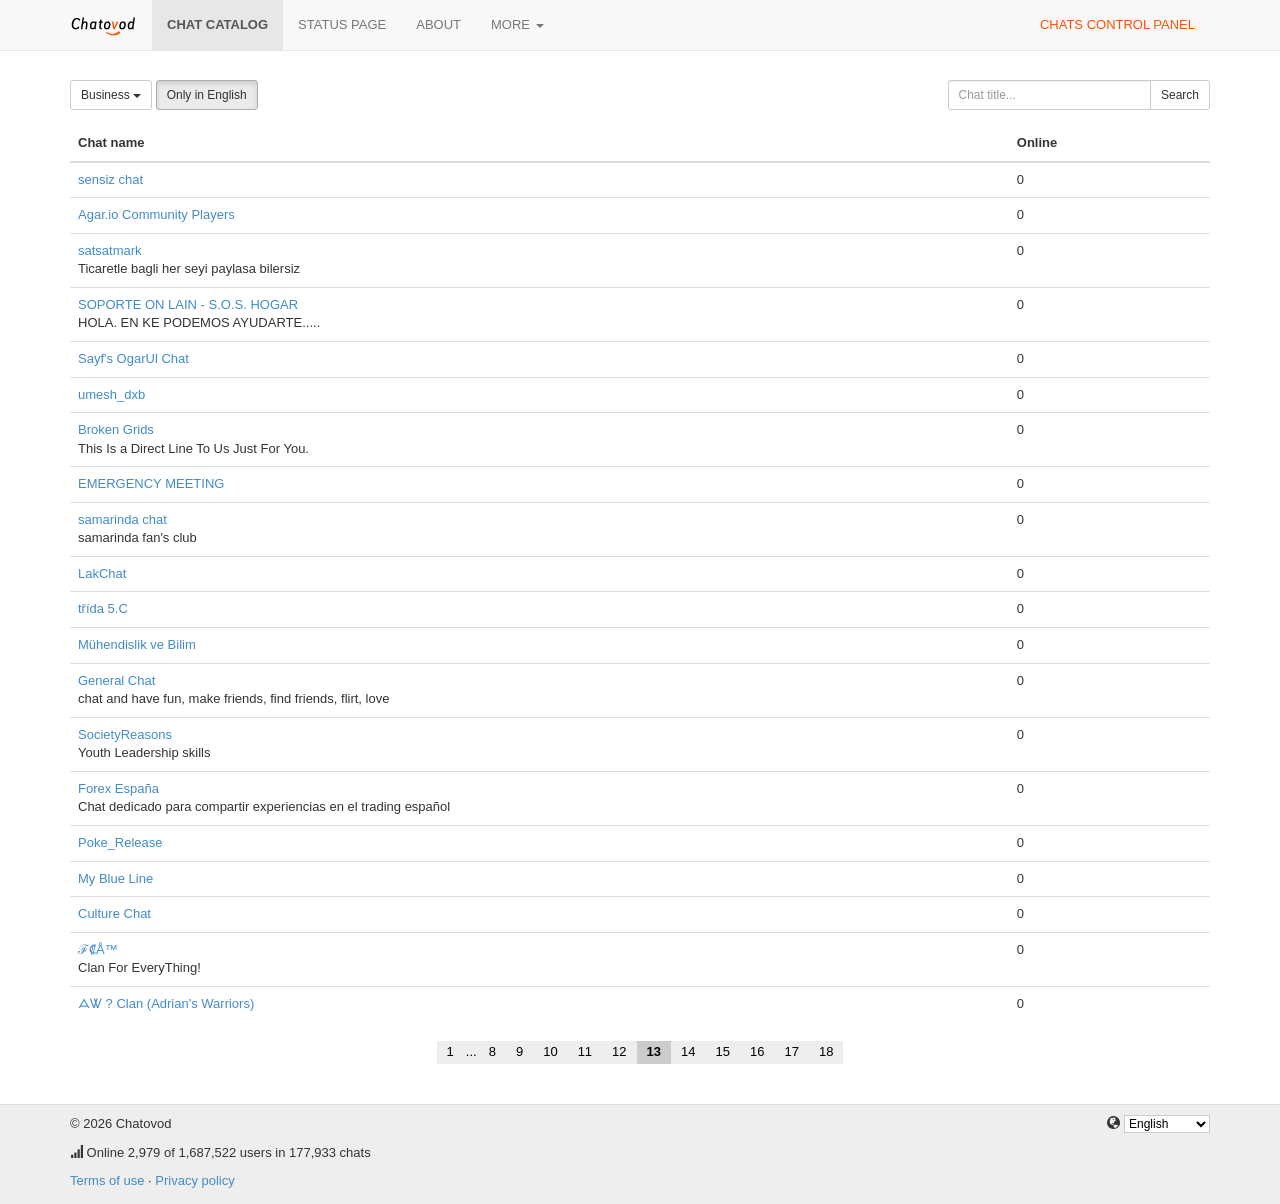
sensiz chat (110, 179)
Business (111, 95)
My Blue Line (115, 878)
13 (654, 1051)
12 (619, 1051)
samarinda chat (122, 519)
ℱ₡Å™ (98, 949)
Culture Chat (114, 913)
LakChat (102, 573)
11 (585, 1051)
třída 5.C (103, 608)
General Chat (116, 680)
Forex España (118, 788)
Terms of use (107, 1180)
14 (688, 1051)
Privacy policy (194, 1180)
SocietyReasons (125, 734)
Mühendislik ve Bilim (137, 644)
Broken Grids (116, 429)
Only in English (207, 95)
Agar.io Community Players (156, 214)
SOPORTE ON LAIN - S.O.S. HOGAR (188, 304)
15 (723, 1051)
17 (791, 1051)
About (438, 24)
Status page (342, 24)
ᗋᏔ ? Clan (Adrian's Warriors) (166, 1003)
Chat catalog (217, 24)
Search (1180, 95)
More (517, 24)
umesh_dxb (111, 394)
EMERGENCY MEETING (151, 483)
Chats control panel (1117, 24)
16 (757, 1051)
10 (550, 1051)
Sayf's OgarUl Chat (133, 358)
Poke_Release (120, 842)
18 (826, 1051)
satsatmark (110, 250)
